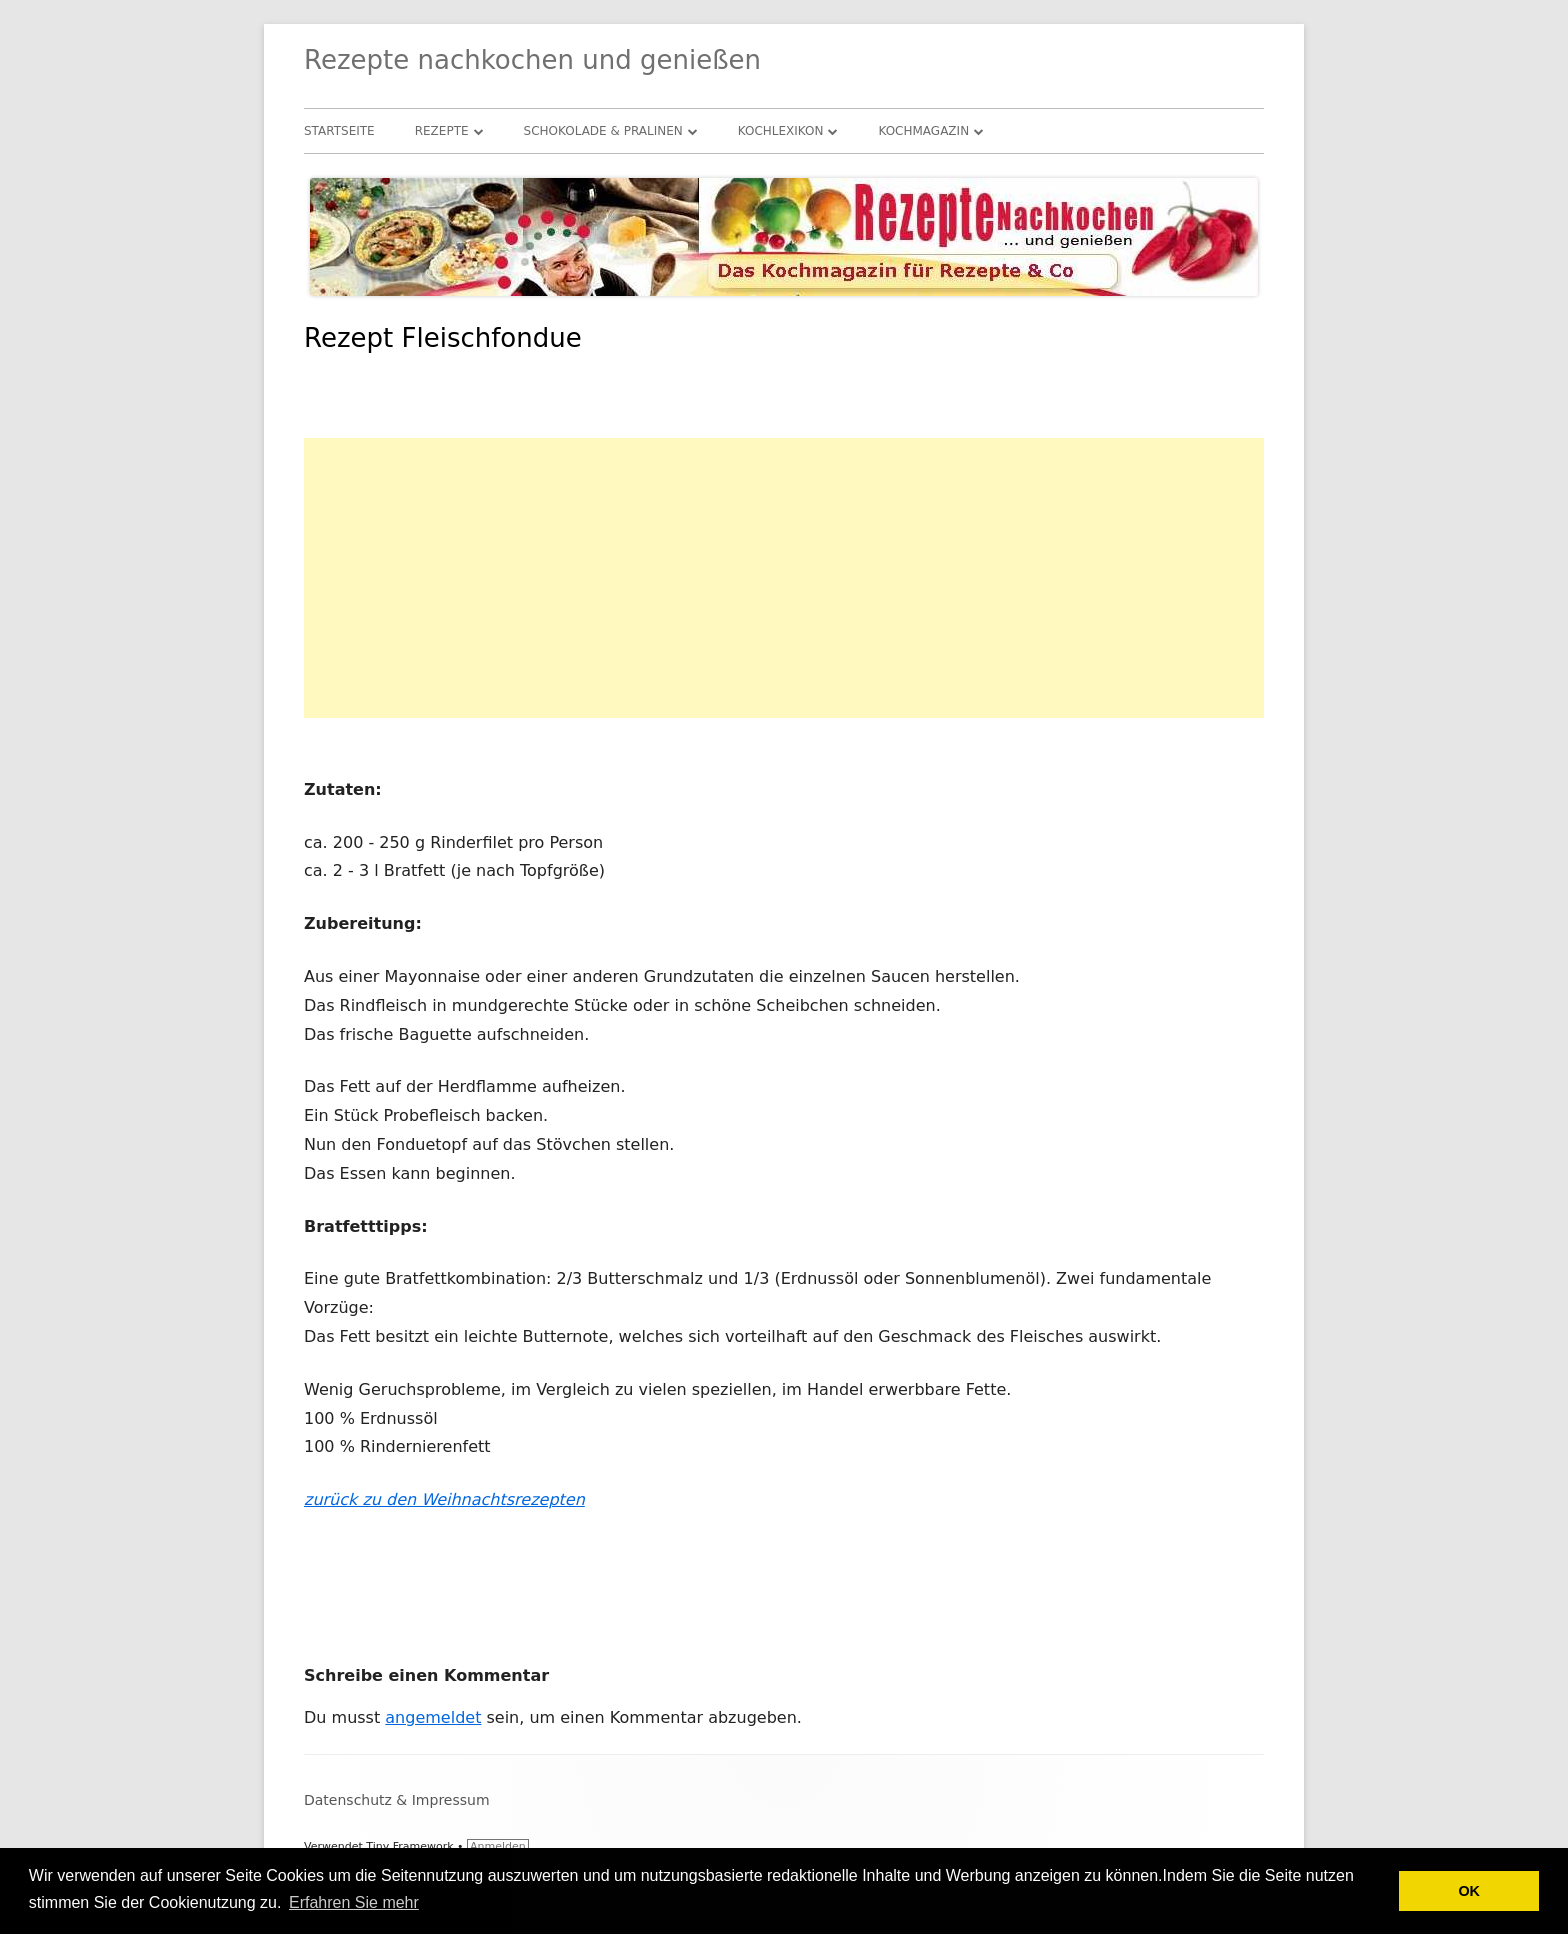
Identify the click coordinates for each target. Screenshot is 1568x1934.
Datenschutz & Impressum (397, 1800)
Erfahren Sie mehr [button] (354, 1902)
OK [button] (1469, 1891)
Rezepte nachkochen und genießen (532, 60)
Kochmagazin (923, 131)
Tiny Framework (409, 1846)
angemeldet (433, 1717)
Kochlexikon (781, 131)
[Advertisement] (784, 578)
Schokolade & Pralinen (603, 131)
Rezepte (442, 131)
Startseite (339, 131)
